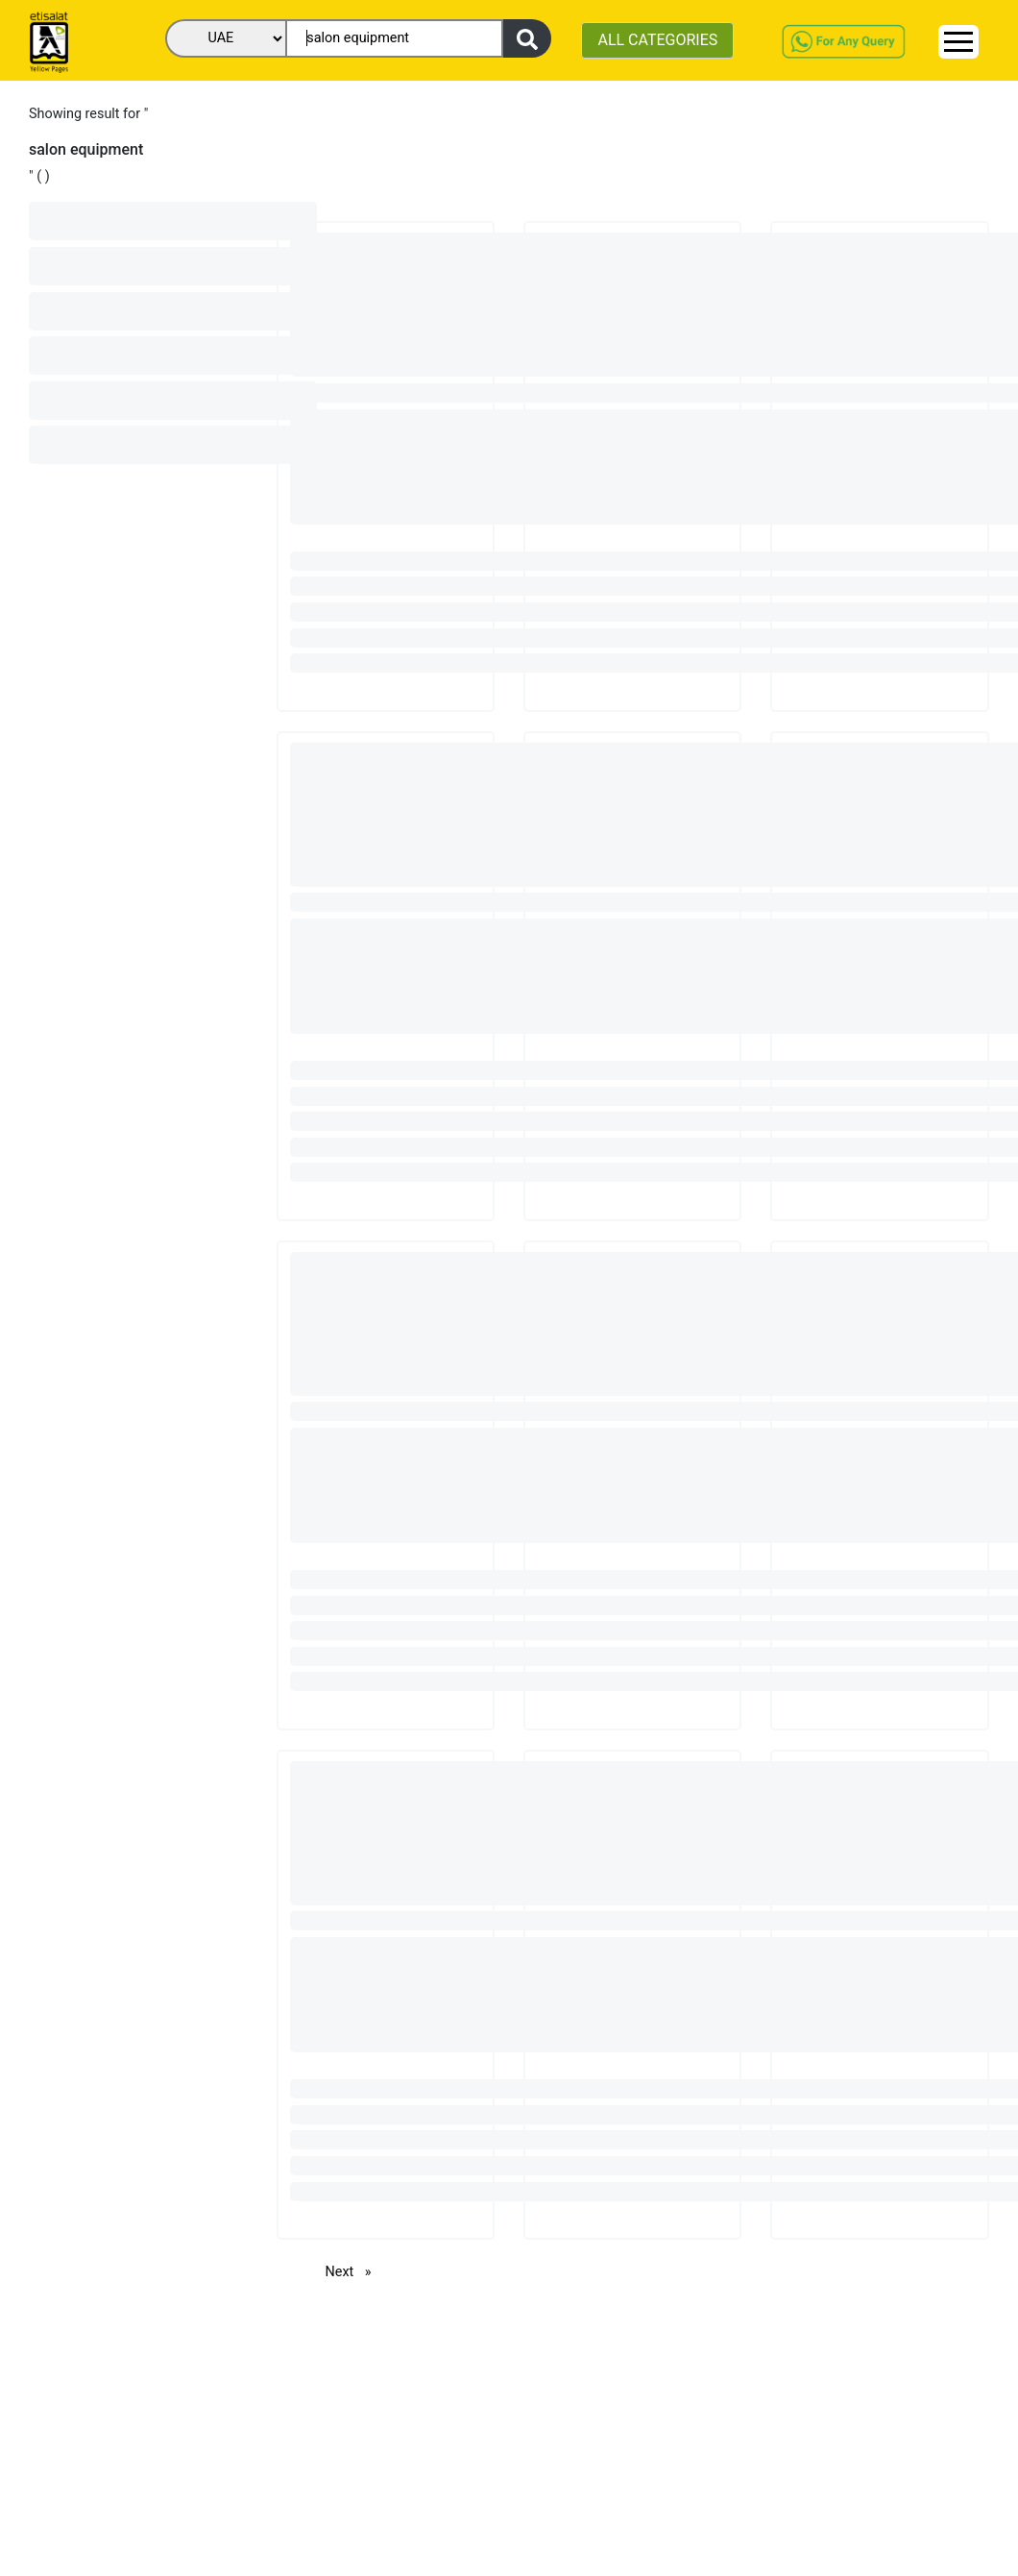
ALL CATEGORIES (657, 40)
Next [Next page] (353, 2271)
